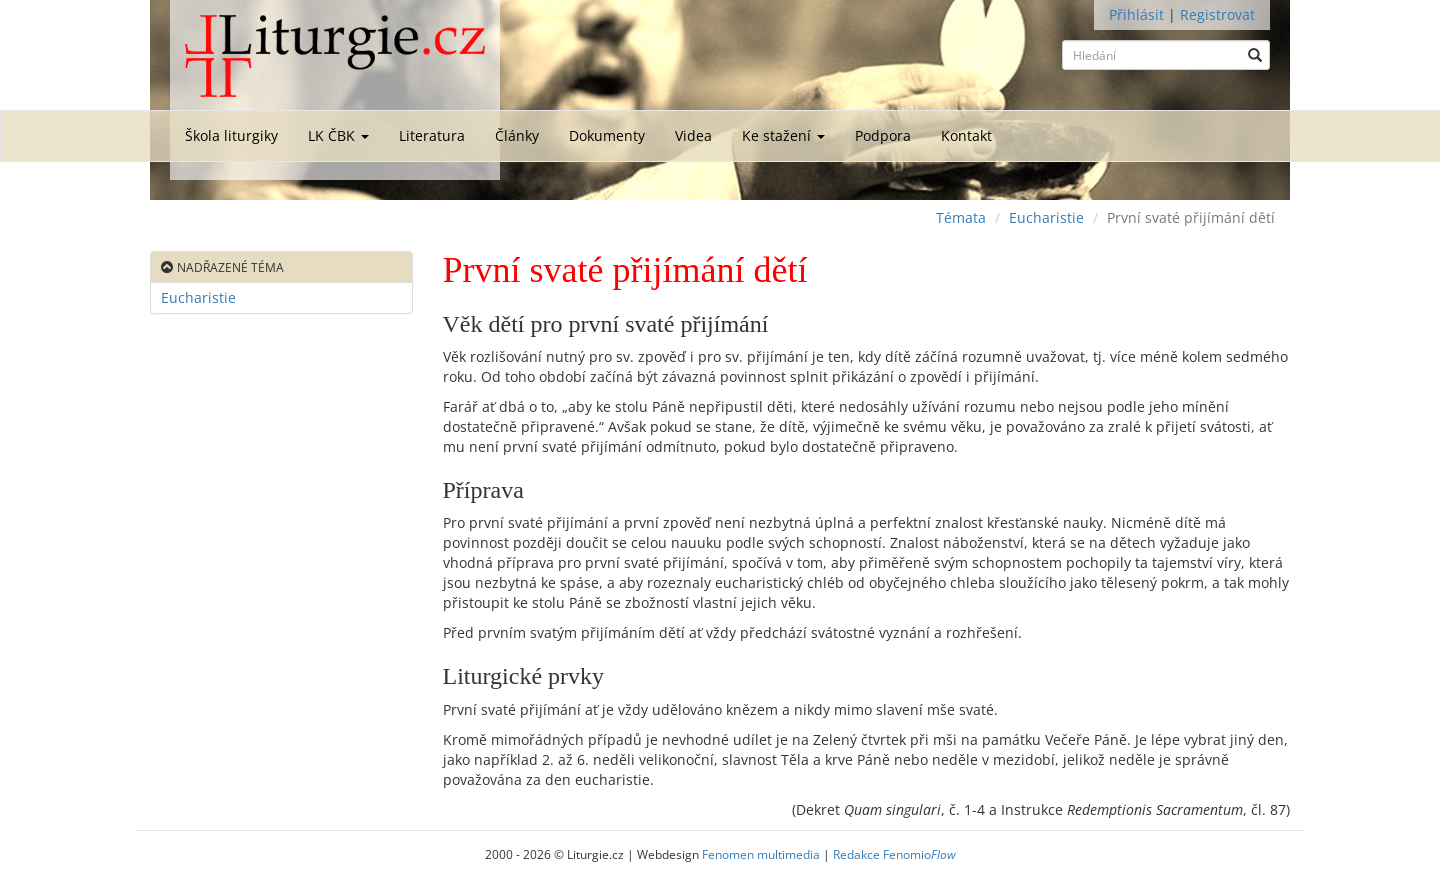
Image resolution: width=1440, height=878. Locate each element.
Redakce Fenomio (894, 854)
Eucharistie (1046, 217)
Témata (961, 217)
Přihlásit (1136, 14)
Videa (693, 135)
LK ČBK (338, 135)
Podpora (883, 135)
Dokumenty (607, 135)
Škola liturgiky (231, 135)
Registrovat (1217, 14)
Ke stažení (783, 135)
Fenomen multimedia (761, 854)
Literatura (432, 135)
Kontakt (966, 135)
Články (517, 135)
